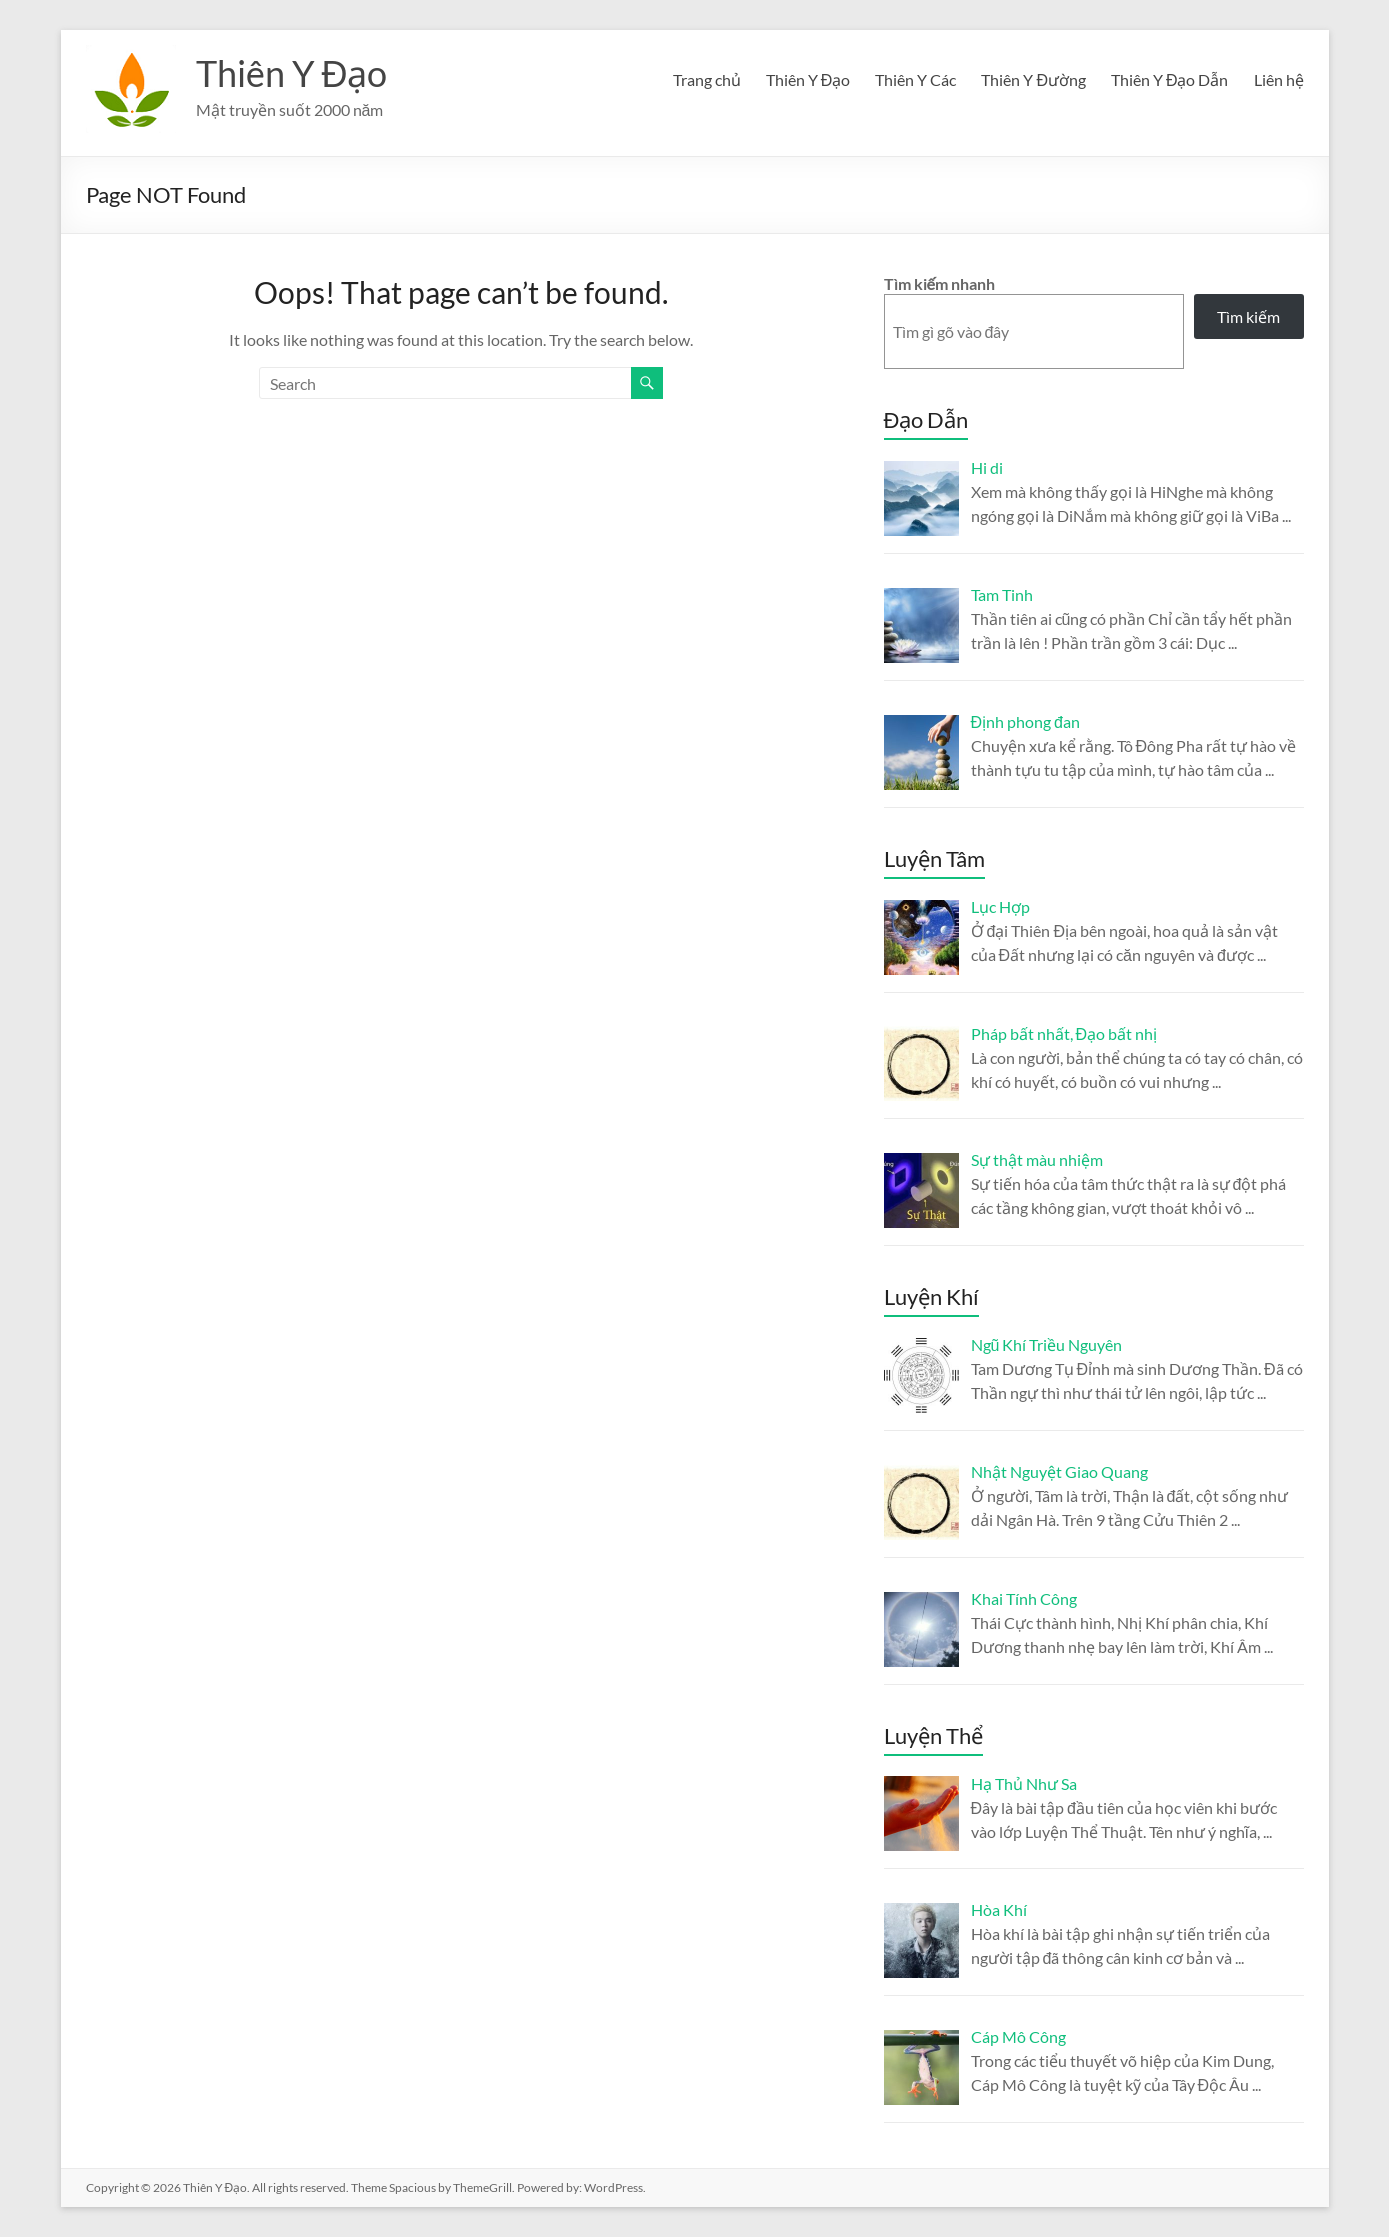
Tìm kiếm (1248, 316)
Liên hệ (1279, 79)
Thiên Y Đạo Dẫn (1170, 79)
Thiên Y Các (915, 79)
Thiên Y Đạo (292, 73)
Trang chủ (707, 79)
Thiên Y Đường (1033, 79)
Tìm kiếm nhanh (939, 283)
